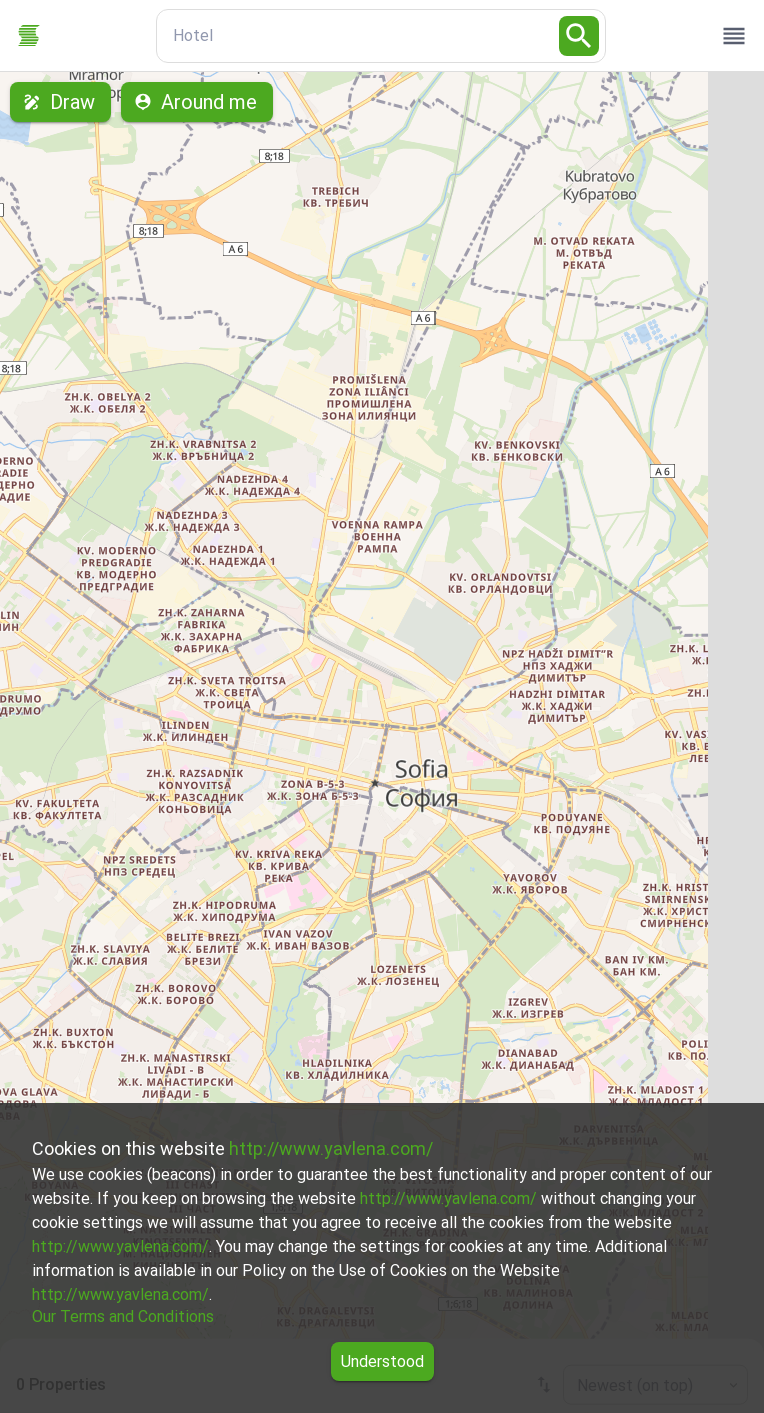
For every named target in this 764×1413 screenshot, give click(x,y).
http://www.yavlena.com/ (331, 1148)
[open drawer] (734, 36)
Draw (60, 102)
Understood (382, 1361)
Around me (197, 102)
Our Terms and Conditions (123, 1316)
